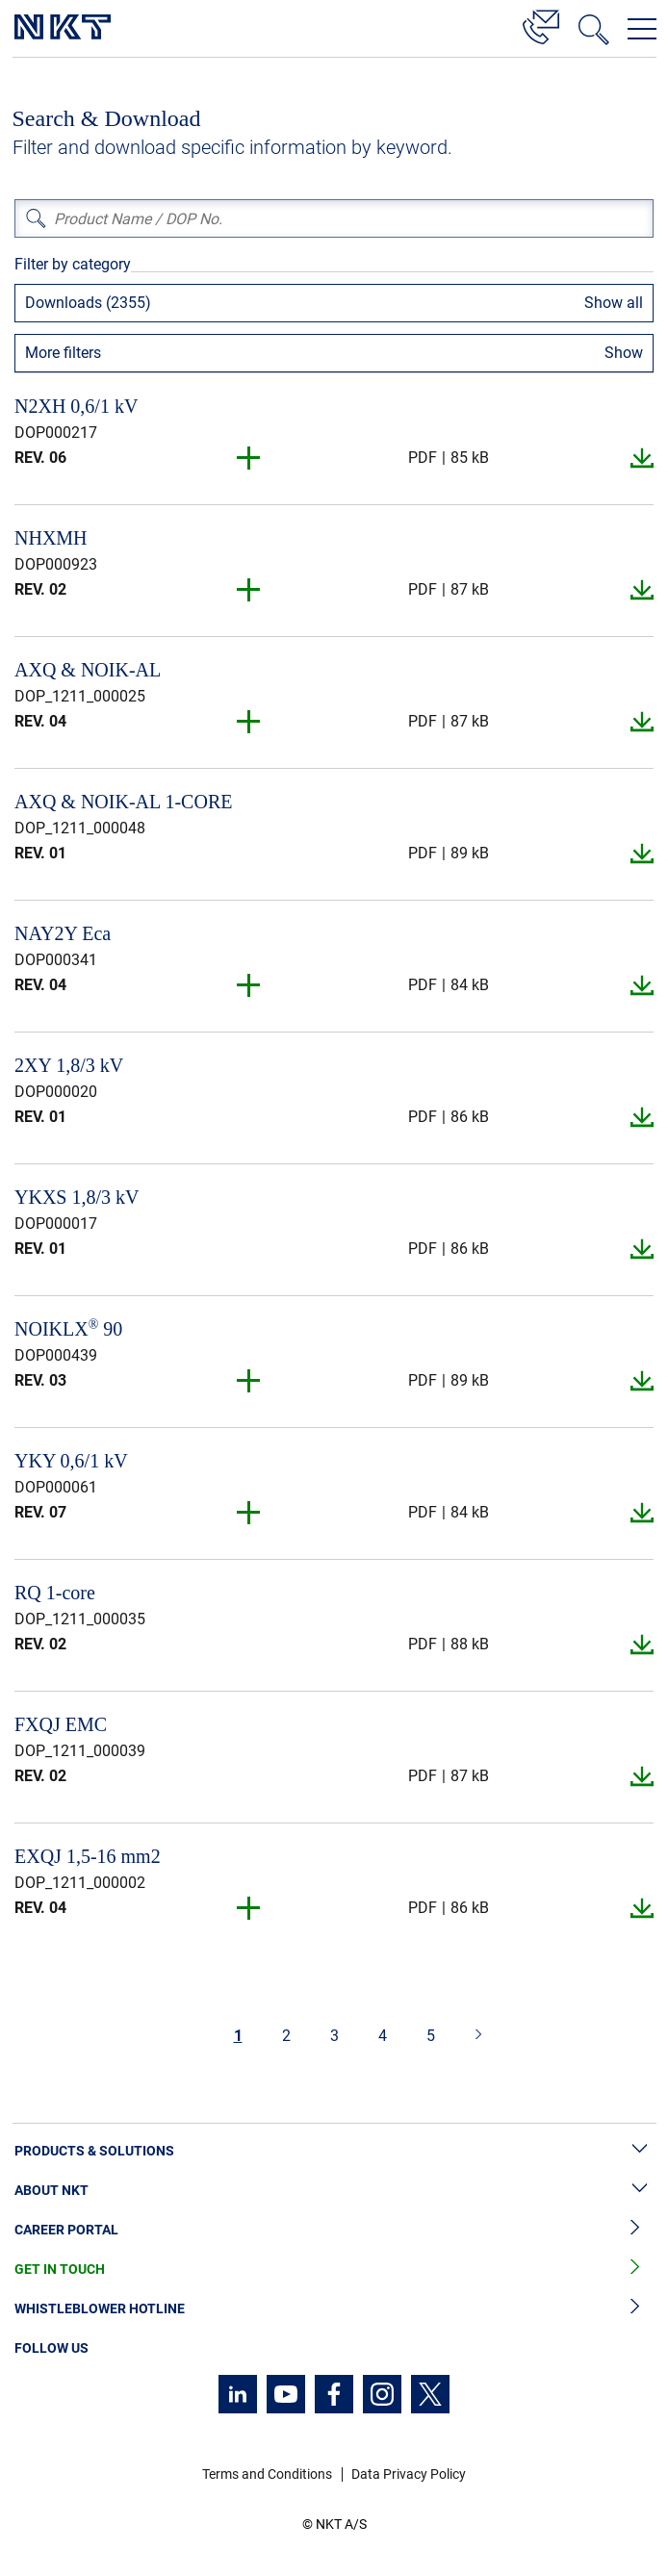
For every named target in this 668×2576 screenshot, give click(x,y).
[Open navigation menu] (642, 29)
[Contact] (541, 24)
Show (623, 353)
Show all (613, 302)
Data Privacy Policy (408, 2474)
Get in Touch (334, 2270)
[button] (249, 458)
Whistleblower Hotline (334, 2309)
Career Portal (334, 2230)
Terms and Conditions (267, 2474)
